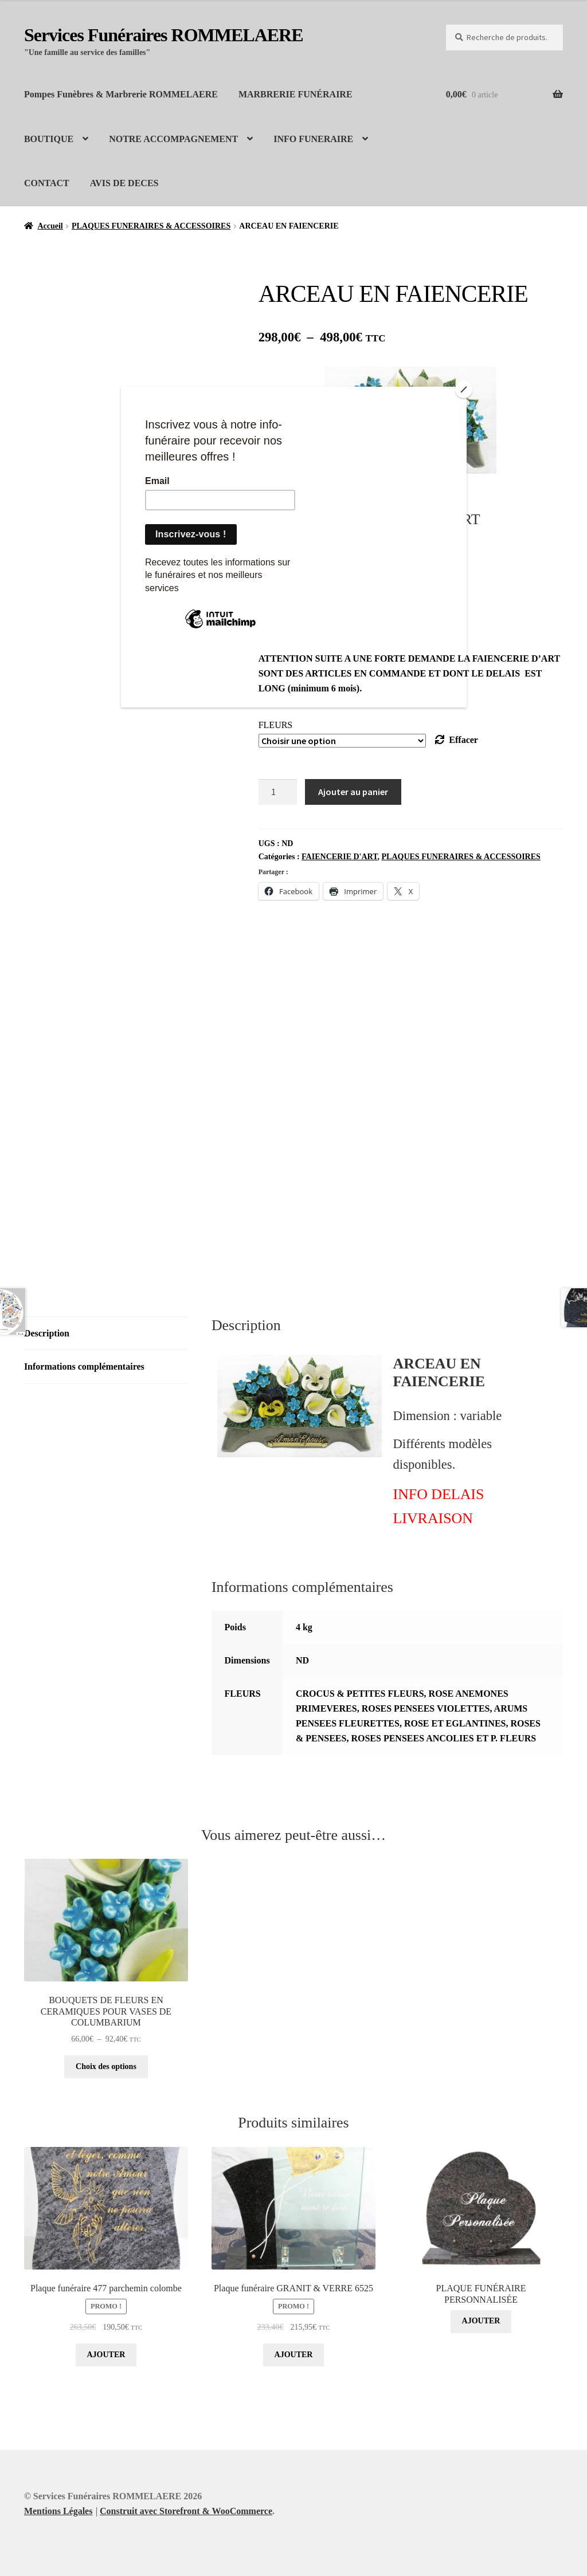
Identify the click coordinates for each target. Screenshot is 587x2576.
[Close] (463, 389)
